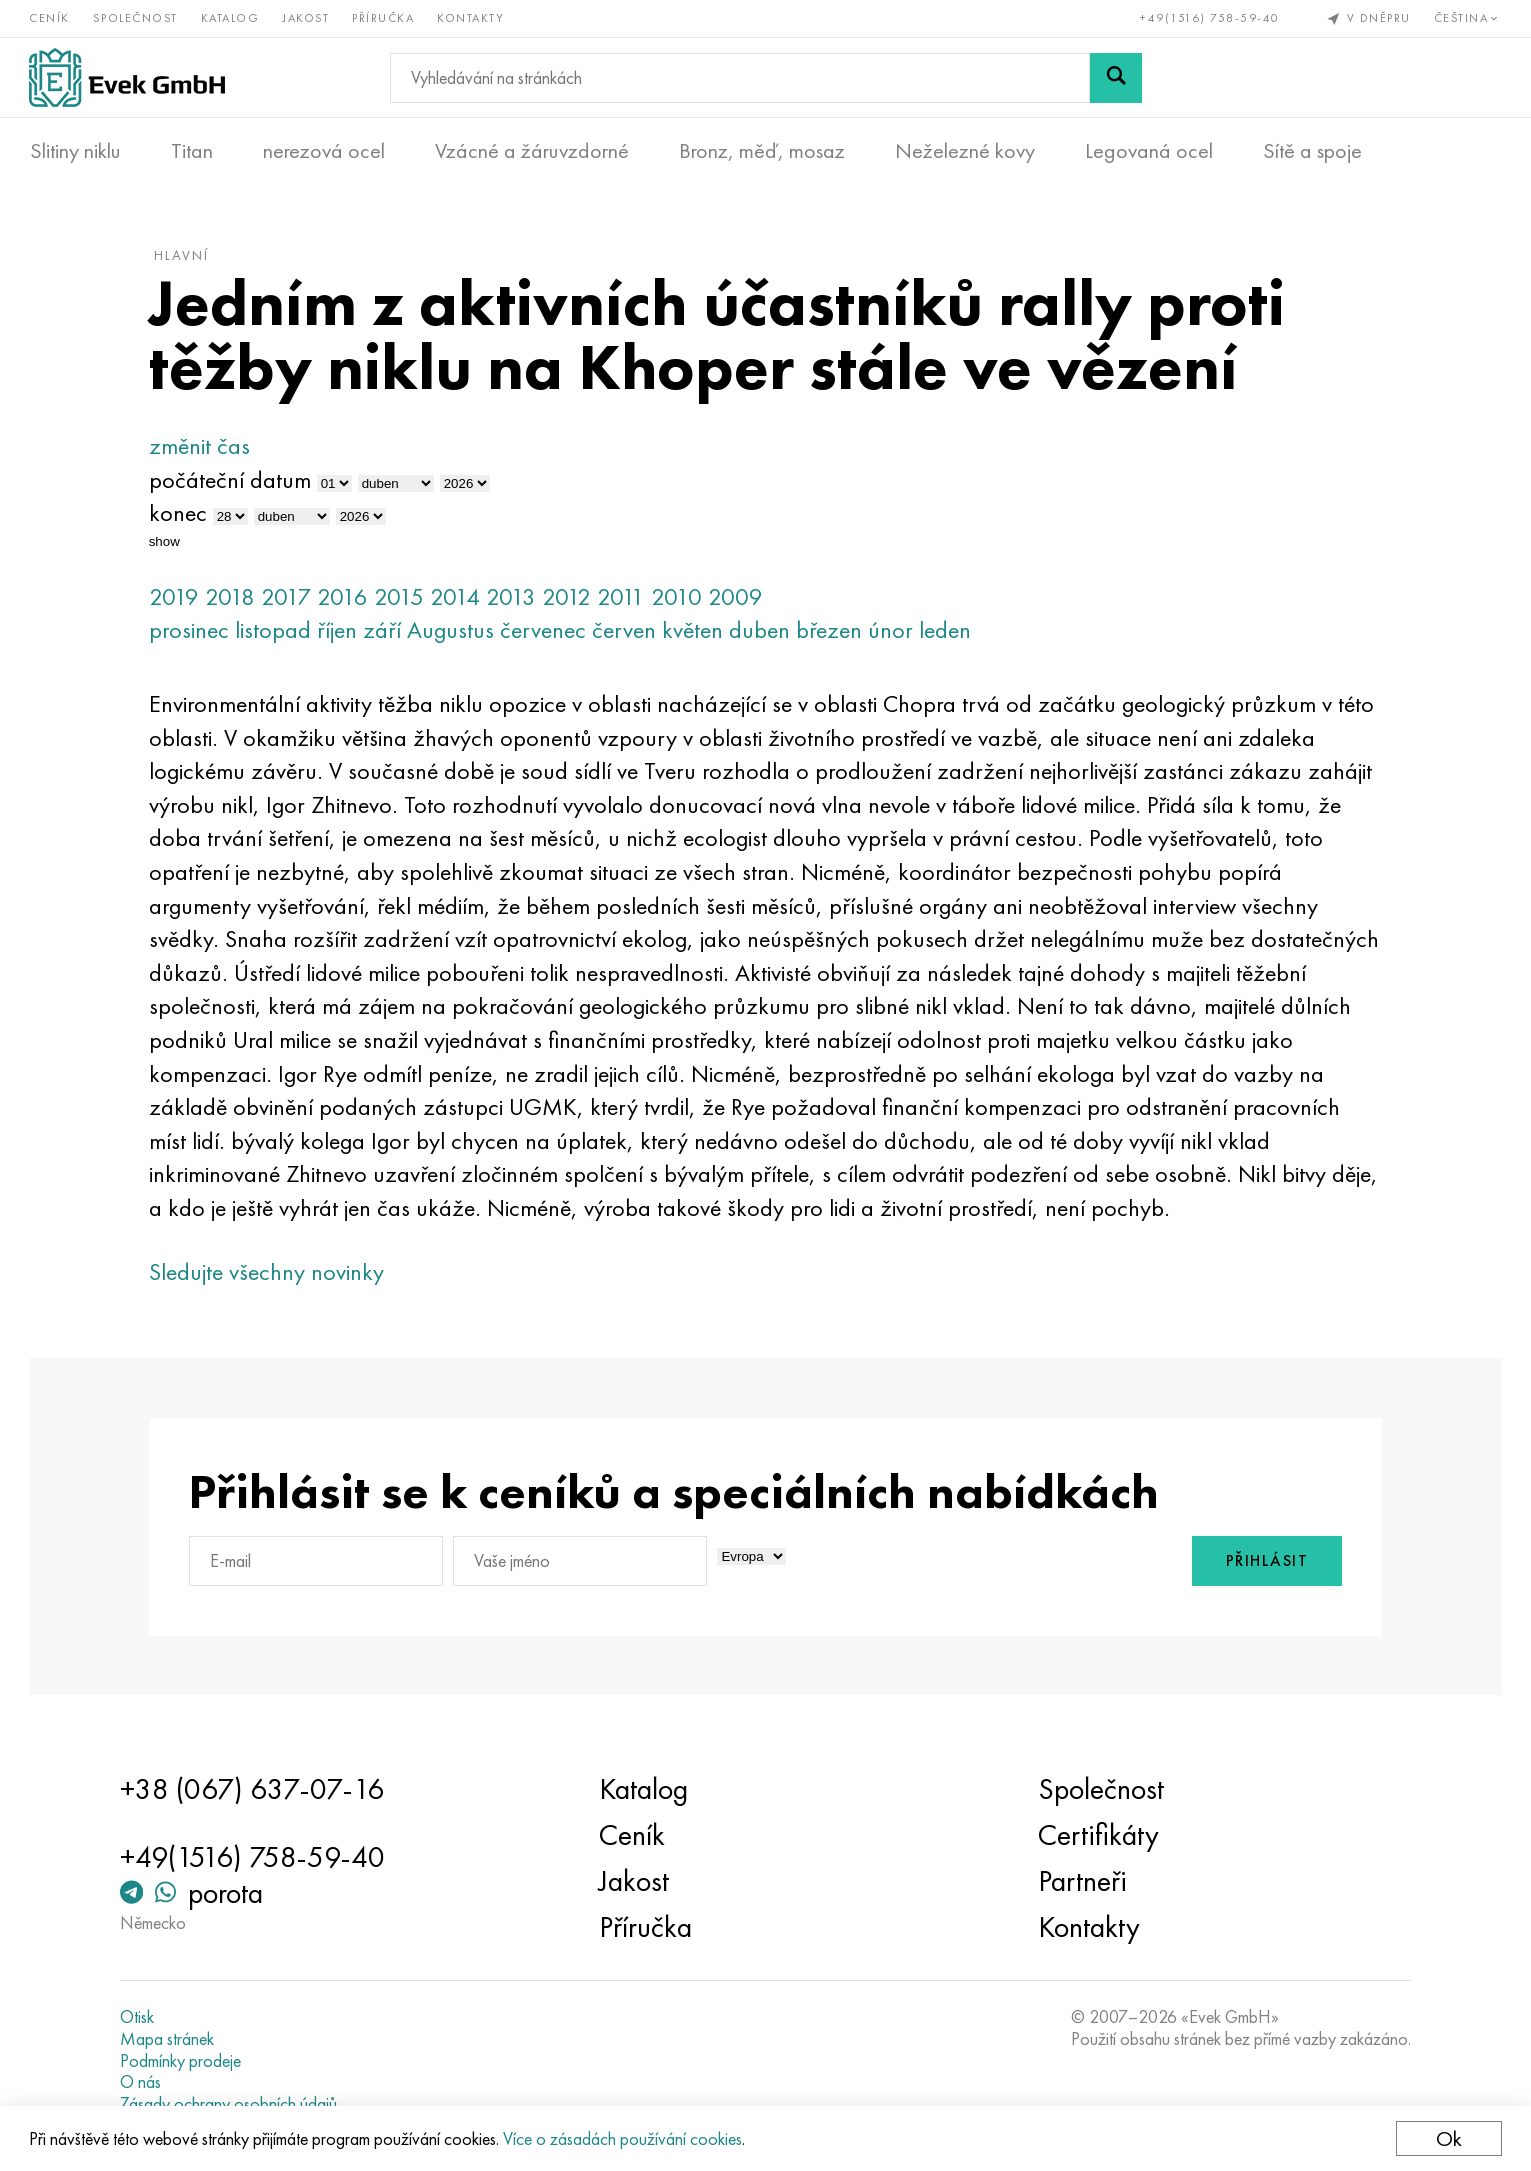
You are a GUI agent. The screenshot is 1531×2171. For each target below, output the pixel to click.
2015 (404, 599)
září (387, 633)
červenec (548, 633)
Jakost (306, 18)
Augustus (455, 633)
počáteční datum (235, 482)
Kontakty (471, 18)
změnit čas (204, 449)
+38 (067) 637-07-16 (256, 1790)
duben (764, 633)
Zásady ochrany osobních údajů (232, 2104)
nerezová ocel (324, 151)
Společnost (136, 18)
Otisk (141, 2018)
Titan (192, 151)
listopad (278, 633)
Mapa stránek (171, 2039)
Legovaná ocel (1149, 151)
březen (834, 633)
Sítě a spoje (1312, 151)
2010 (681, 599)
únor (895, 633)
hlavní (186, 259)
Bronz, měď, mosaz (762, 151)
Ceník (50, 18)
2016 (347, 599)
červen (629, 633)
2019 (179, 599)
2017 (291, 599)
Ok (1448, 2138)
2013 (516, 599)
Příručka (384, 18)
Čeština (1467, 18)
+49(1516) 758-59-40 (1210, 18)
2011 (626, 599)
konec (183, 516)
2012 (571, 599)
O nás (144, 2082)
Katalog (231, 18)
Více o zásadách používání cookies (623, 2138)
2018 (235, 599)
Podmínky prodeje (184, 2061)
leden (950, 633)
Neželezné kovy (965, 151)
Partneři (1080, 1882)
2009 (740, 599)
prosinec (194, 633)
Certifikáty (1096, 1836)
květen (697, 633)
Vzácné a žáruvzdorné (532, 151)
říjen (342, 633)
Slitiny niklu (75, 151)
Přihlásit (1261, 1564)
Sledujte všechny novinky (271, 1274)
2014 (460, 599)
